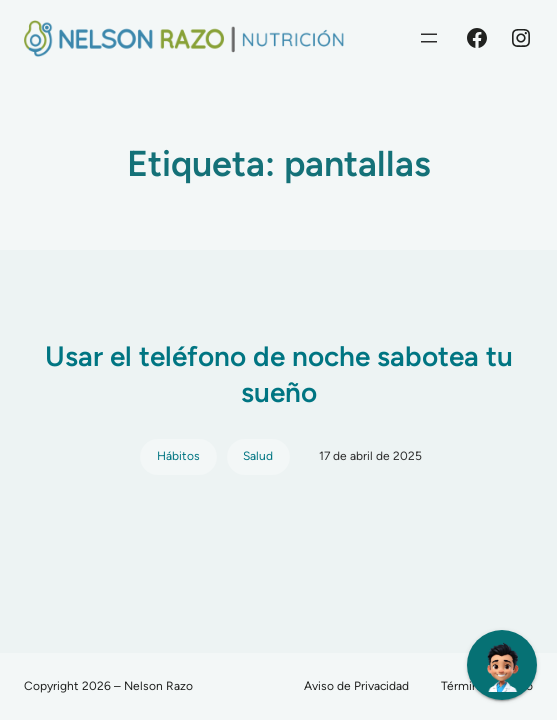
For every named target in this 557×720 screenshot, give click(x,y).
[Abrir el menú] (429, 38)
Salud (258, 456)
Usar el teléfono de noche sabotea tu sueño (279, 374)
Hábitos (178, 456)
